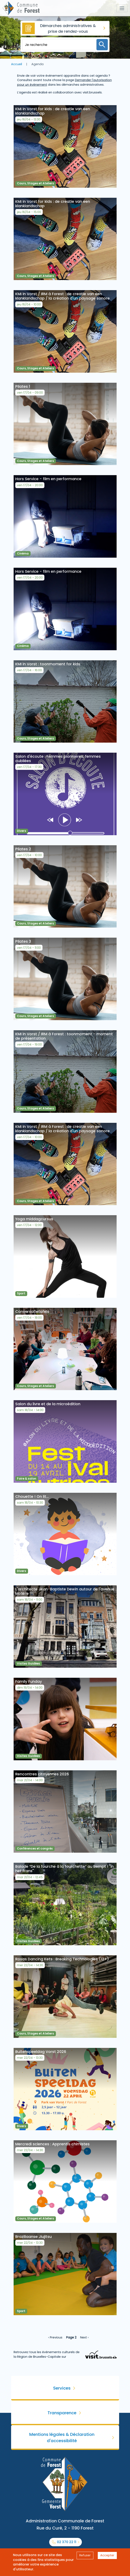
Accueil (16, 64)
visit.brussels (92, 92)
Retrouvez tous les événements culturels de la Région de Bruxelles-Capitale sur (65, 2354)
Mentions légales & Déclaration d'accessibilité (61, 2437)
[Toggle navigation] (121, 8)
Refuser (85, 2555)
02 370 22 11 (66, 2542)
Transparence (62, 2413)
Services (62, 2388)
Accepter (107, 2555)
